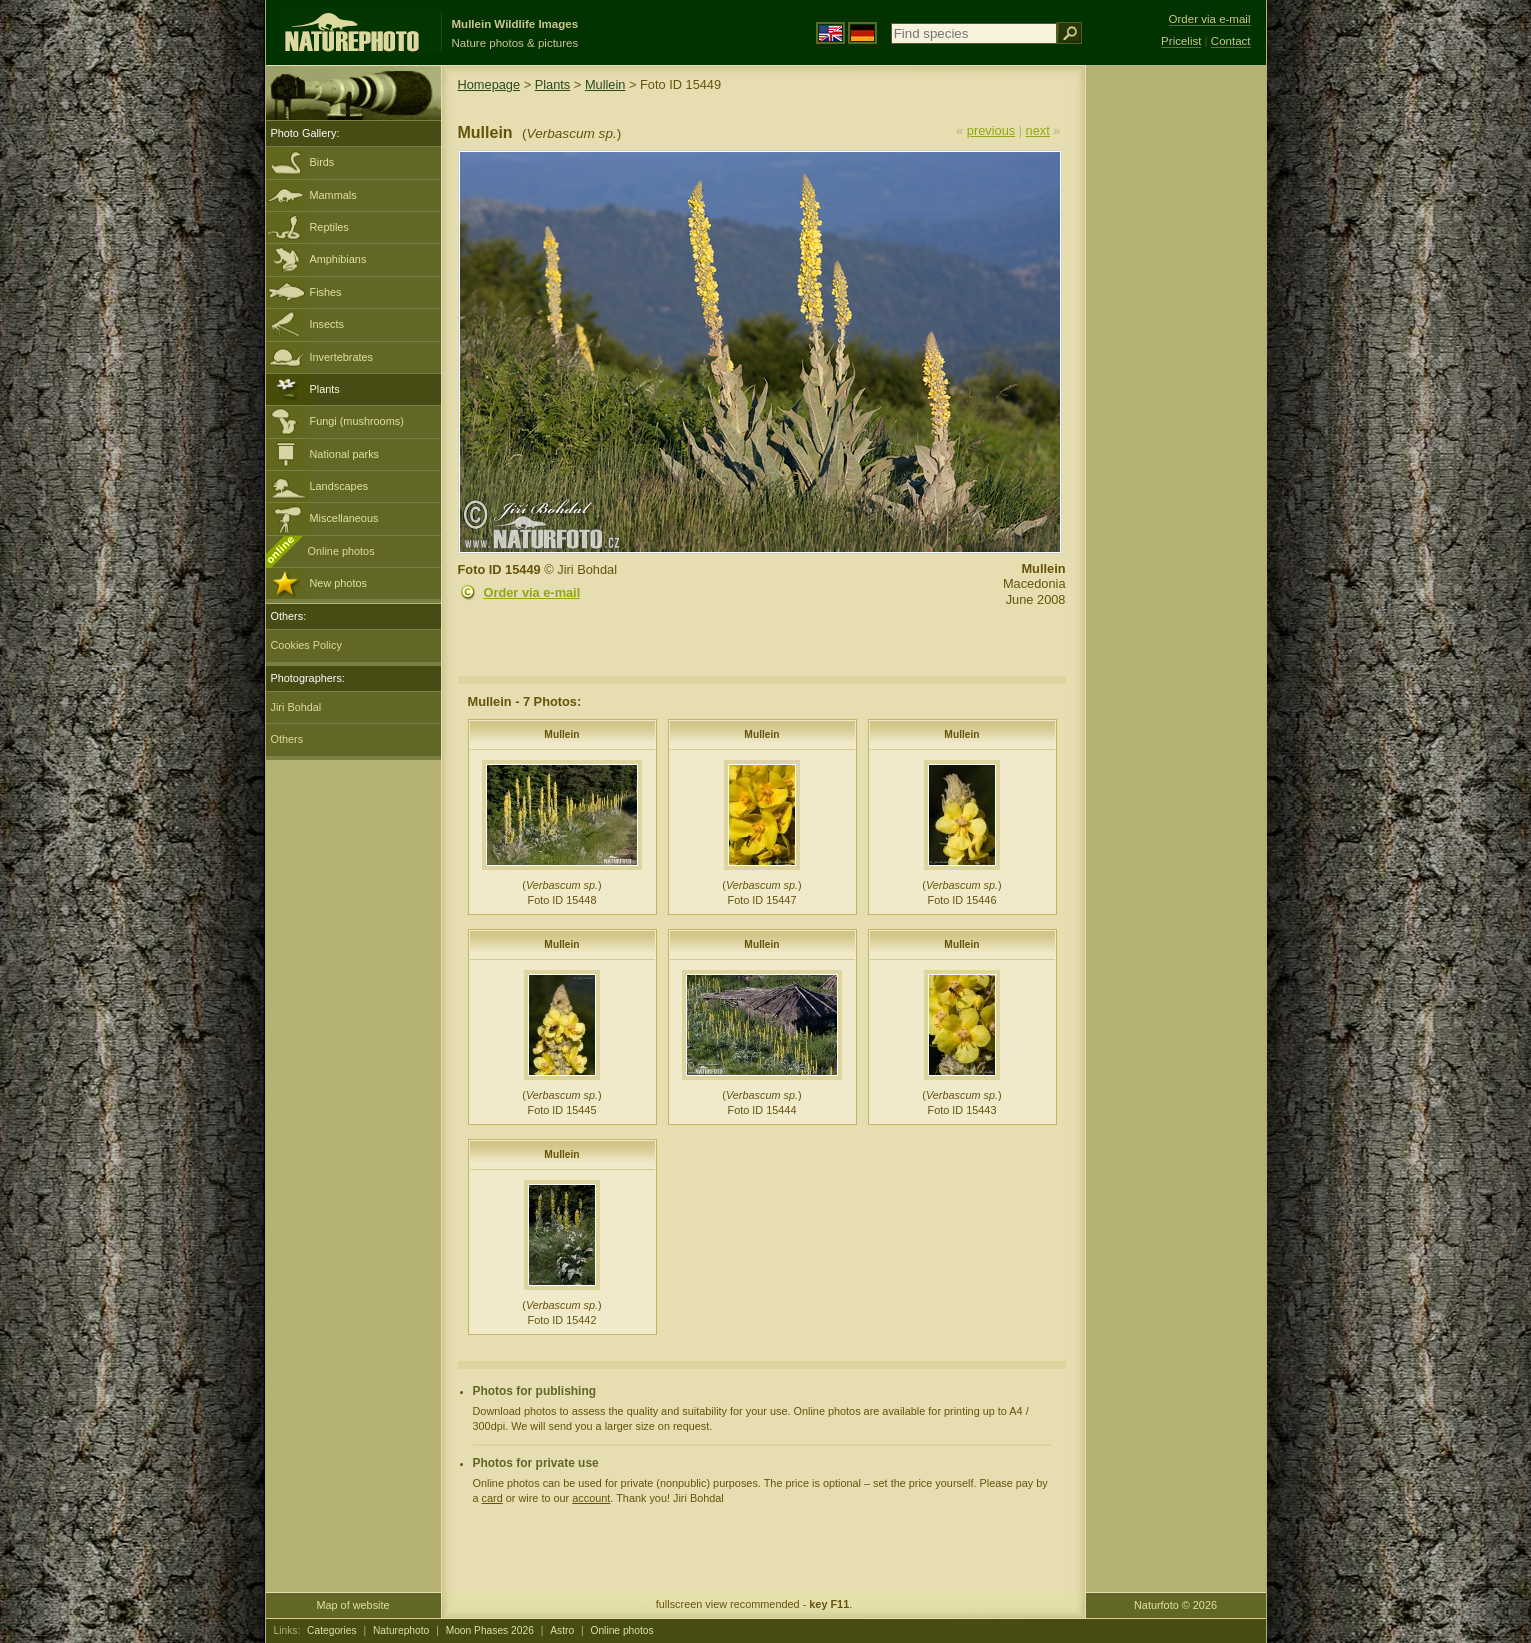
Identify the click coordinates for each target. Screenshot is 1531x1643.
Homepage (489, 84)
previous (991, 130)
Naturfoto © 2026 (1175, 1605)
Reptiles (329, 227)
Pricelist (1181, 41)
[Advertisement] (1176, 385)
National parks (345, 454)
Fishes (326, 292)
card (492, 1498)
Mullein (605, 84)
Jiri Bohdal (296, 707)
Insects (327, 324)
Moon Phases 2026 (490, 1630)
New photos (338, 583)
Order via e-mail (532, 592)
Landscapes (339, 486)
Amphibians (338, 259)
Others (287, 739)
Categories (332, 1630)
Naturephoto (401, 1630)
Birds (322, 162)
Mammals (333, 195)
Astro (562, 1630)
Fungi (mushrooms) (357, 421)
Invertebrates (341, 357)
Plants (325, 389)
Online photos (341, 551)
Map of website (352, 1605)
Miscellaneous (344, 518)
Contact (1231, 41)
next (1038, 130)
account (591, 1498)
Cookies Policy (306, 645)
